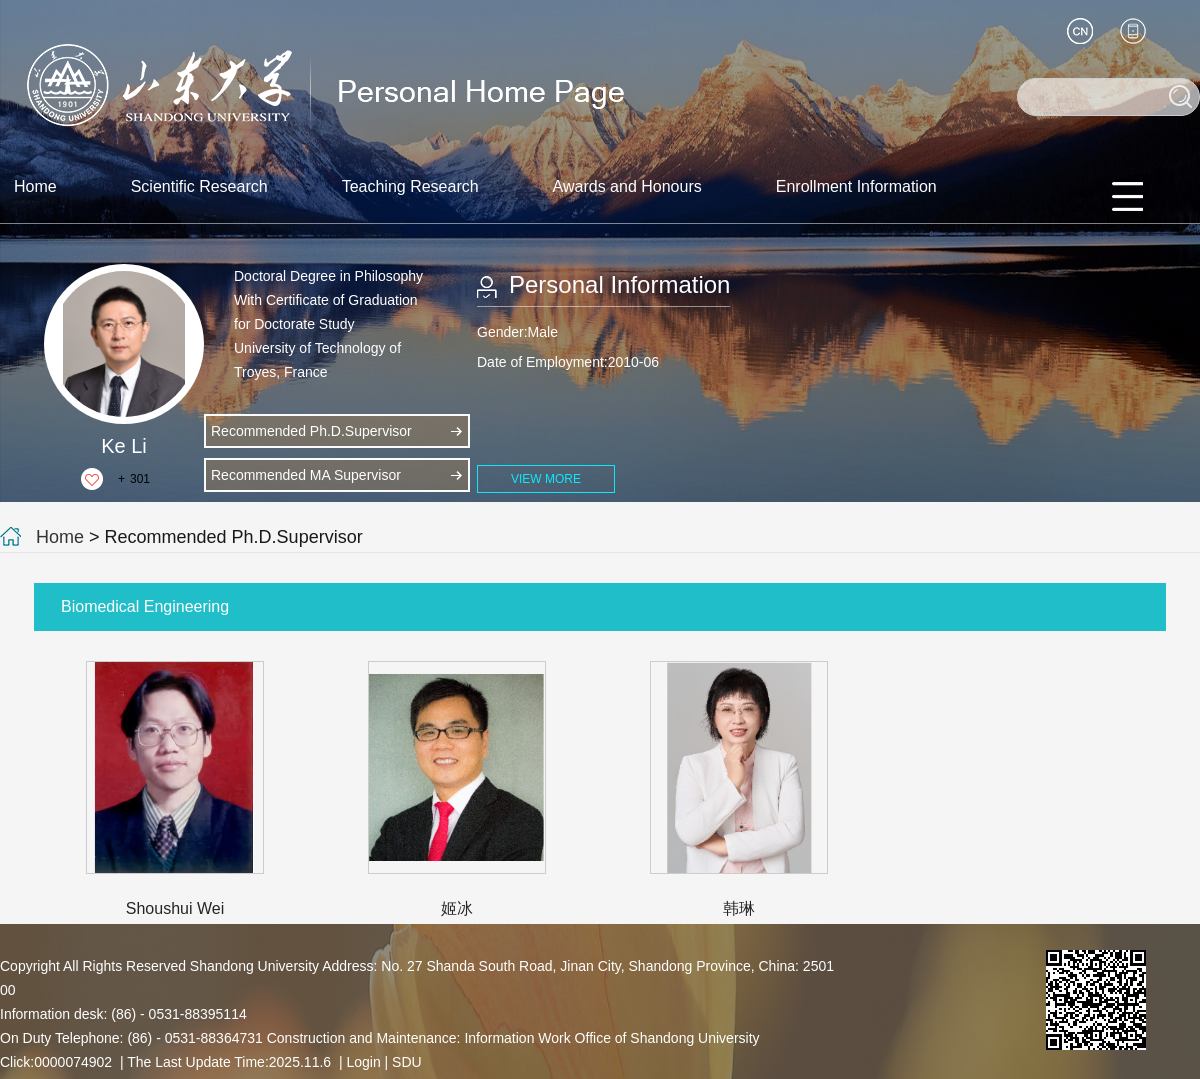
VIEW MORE (546, 479)
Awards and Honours (627, 186)
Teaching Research (410, 186)
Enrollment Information (856, 186)
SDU (407, 1062)
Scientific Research (199, 186)
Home (35, 186)
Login (363, 1062)
